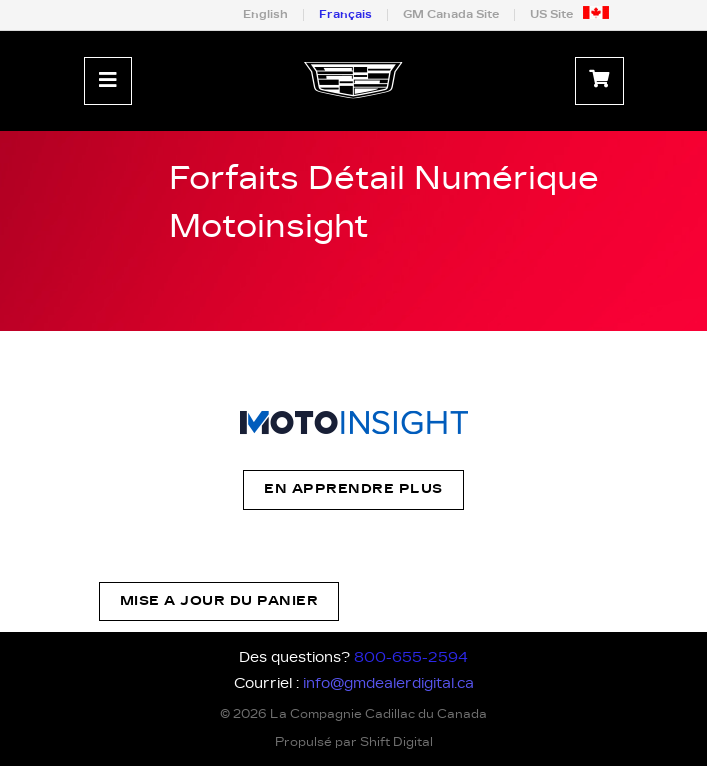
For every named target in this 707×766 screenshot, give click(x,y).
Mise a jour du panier (219, 601)
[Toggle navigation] (108, 81)
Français (345, 14)
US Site (551, 14)
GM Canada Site (451, 14)
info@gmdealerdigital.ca (388, 684)
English (265, 14)
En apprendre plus (353, 489)
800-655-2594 (411, 658)
